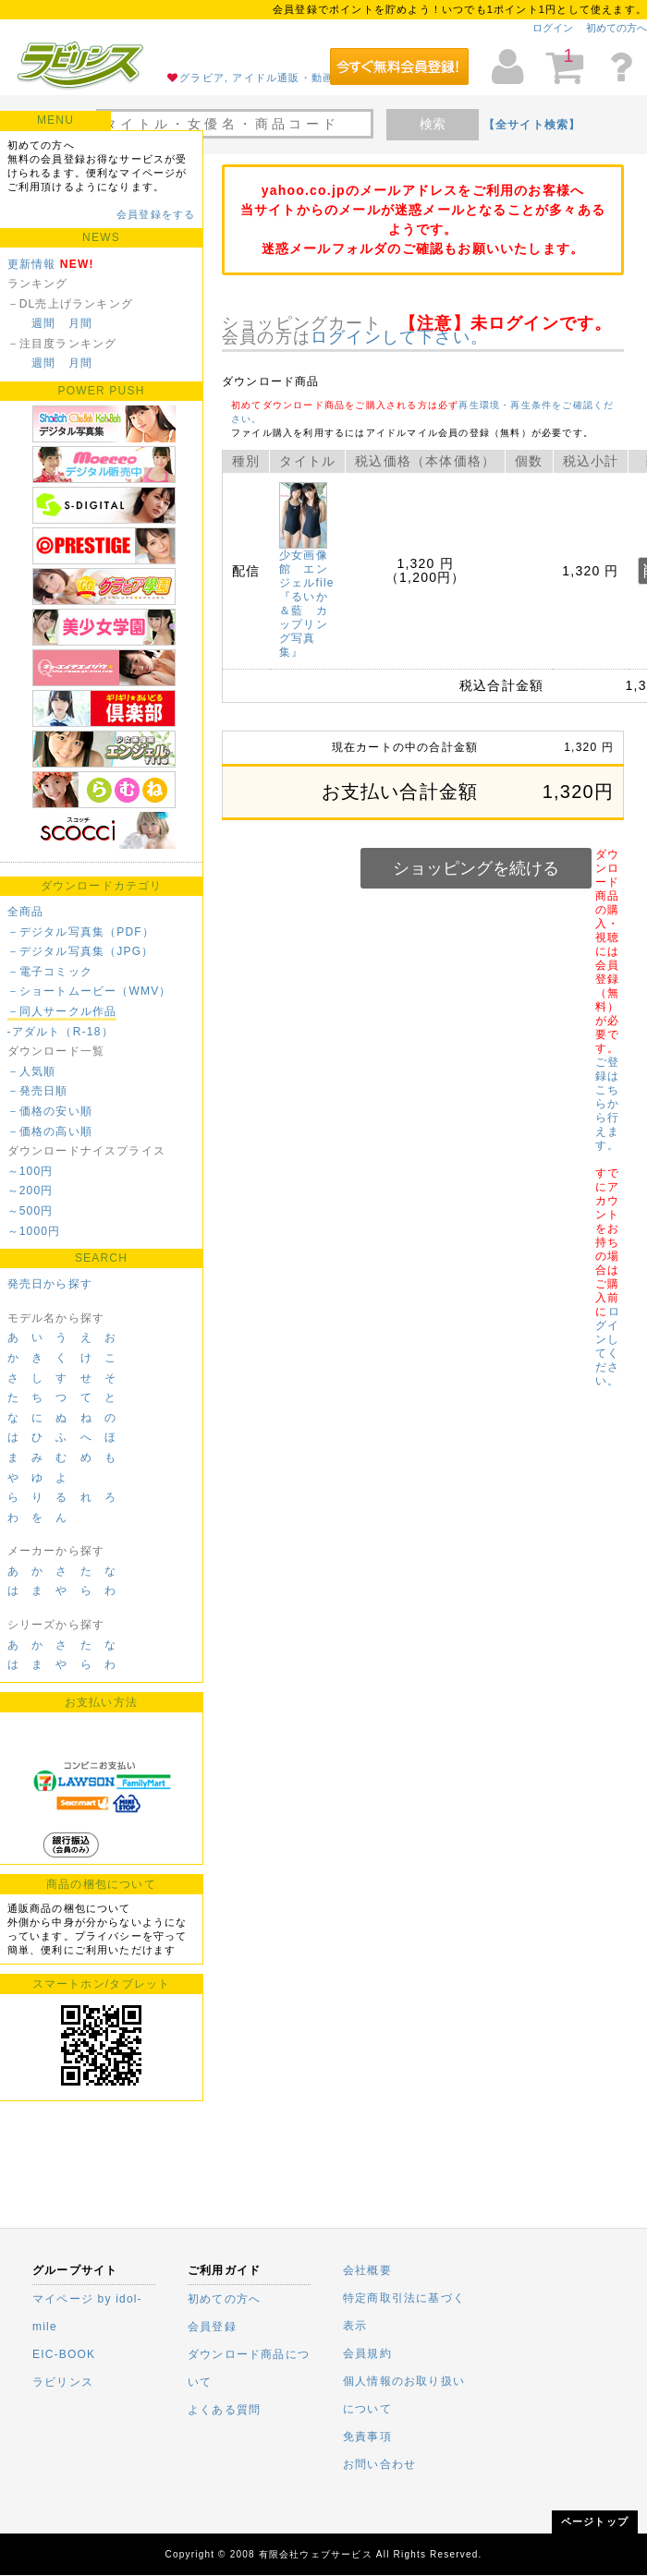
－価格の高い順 (49, 1131)
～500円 (30, 1210)
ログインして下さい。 (399, 337)
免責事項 (367, 2436)
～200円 (30, 1190)
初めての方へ (616, 27)
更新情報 (31, 264)
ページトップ (595, 2521)
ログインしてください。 (607, 1346)
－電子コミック (49, 971)
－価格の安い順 (49, 1111)
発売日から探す (49, 1283)
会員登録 (212, 2326)
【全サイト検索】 (532, 124)
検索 (433, 123)
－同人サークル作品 (62, 1011)
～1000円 (34, 1231)
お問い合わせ (379, 2464)
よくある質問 (224, 2409)
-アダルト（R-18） (60, 1031)
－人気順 (31, 1071)
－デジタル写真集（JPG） (80, 951)
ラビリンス (62, 2382)
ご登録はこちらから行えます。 (607, 1104)
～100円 (30, 1171)
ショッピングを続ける (476, 868)
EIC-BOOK (63, 2354)
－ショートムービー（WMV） (89, 991)
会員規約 (367, 2353)
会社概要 (367, 2270)
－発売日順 (37, 1090)
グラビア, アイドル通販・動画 (256, 77)
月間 (80, 323)
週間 (43, 323)
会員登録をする (155, 214)
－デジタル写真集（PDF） (81, 931)
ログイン (552, 27)
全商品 (25, 911)
